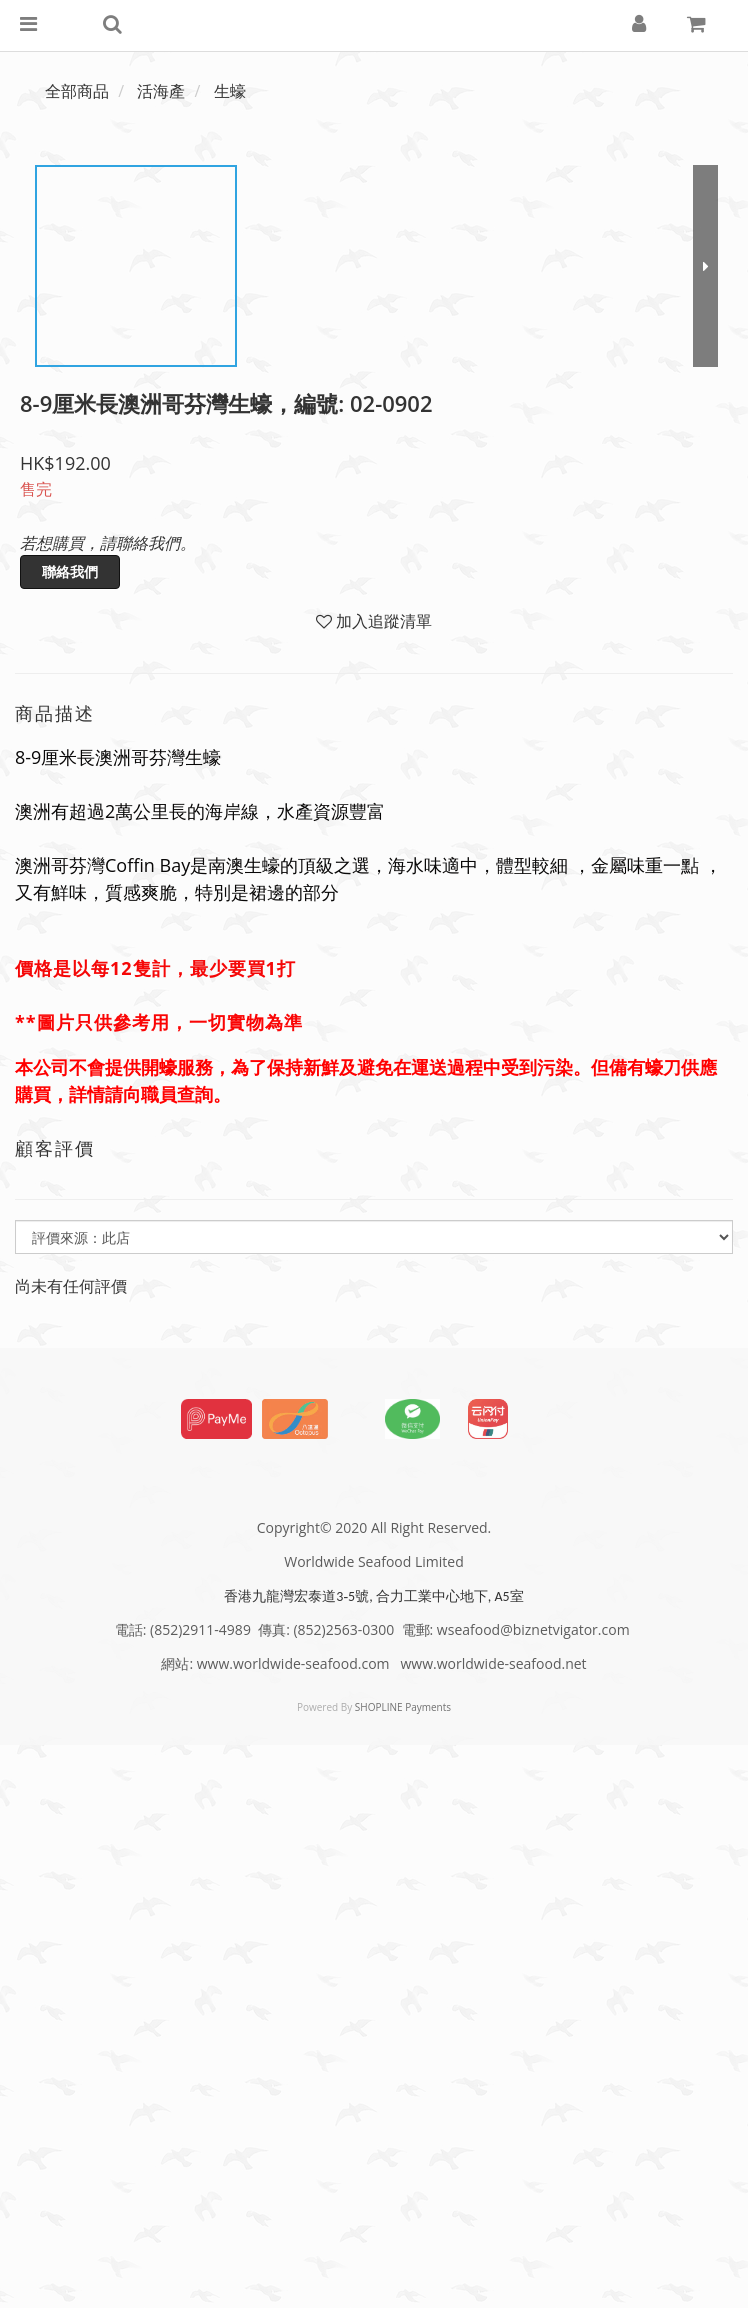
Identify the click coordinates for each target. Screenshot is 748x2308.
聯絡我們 (70, 571)
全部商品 (77, 91)
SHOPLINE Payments (403, 1707)
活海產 (161, 91)
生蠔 (230, 91)
